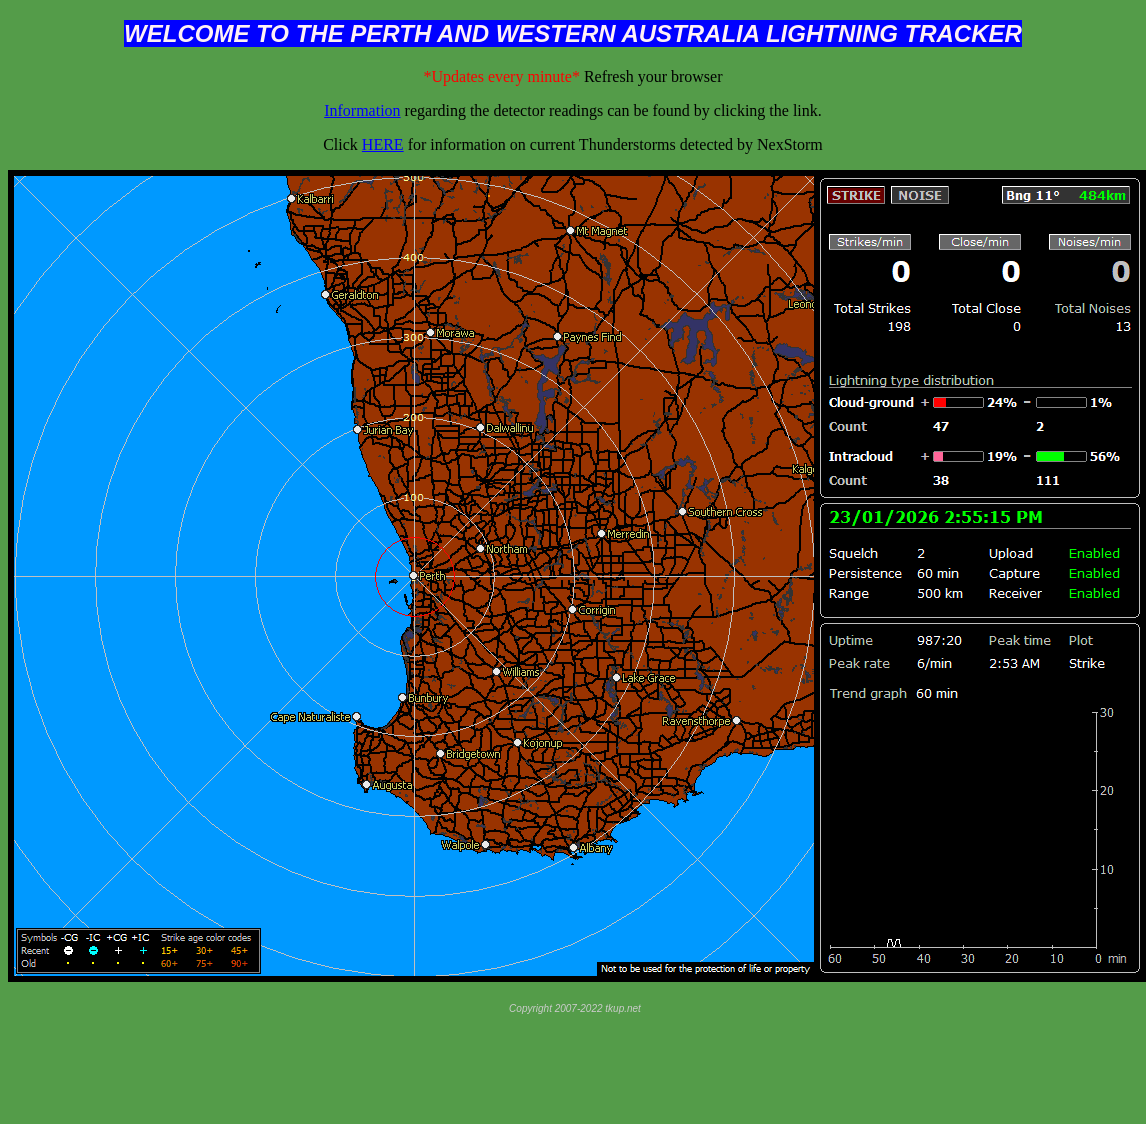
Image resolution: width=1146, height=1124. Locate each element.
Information (362, 110)
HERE (383, 144)
